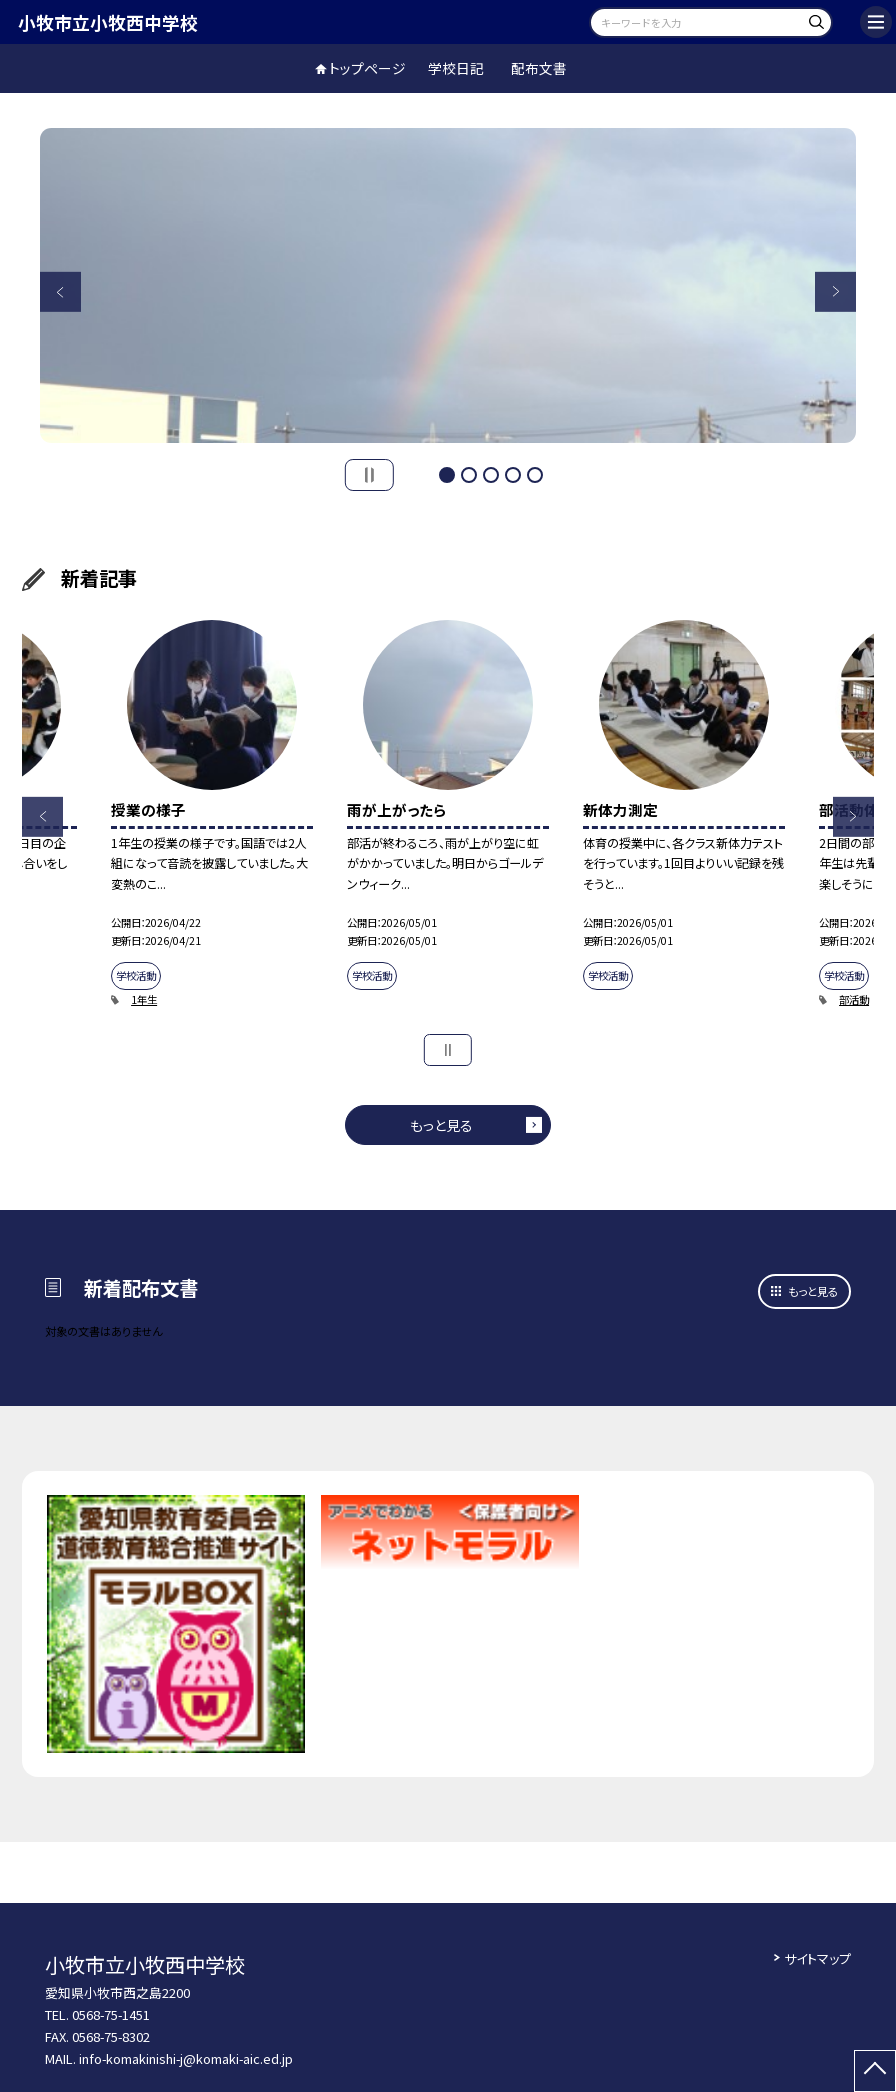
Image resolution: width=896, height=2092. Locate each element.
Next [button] (835, 292)
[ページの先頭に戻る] (875, 2071)
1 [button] (447, 475)
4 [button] (513, 475)
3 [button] (491, 475)
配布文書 (539, 68)
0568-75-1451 (111, 2014)
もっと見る (441, 1125)
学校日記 (456, 68)
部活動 (854, 999)
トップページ (367, 68)
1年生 (144, 999)
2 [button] (469, 475)
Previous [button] (60, 292)
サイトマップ (817, 1958)
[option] (448, 285)
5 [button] (535, 475)
